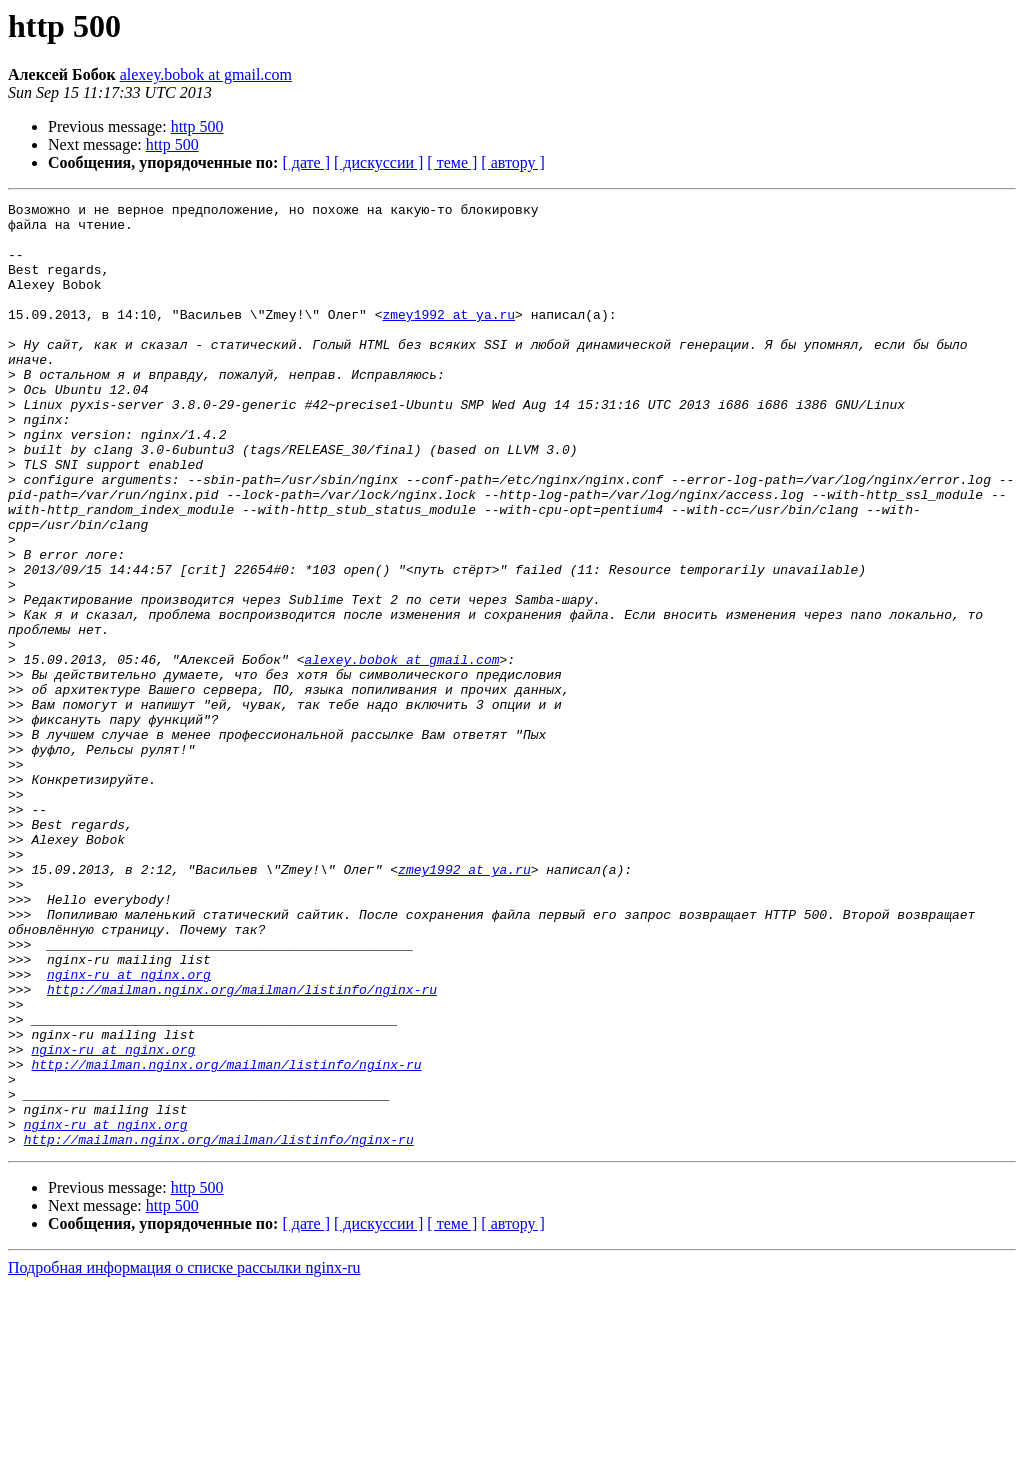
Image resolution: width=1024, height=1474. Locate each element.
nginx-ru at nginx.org (129, 1130)
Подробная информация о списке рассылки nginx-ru (184, 1456)
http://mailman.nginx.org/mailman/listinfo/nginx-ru (242, 1148)
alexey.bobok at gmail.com (206, 74)
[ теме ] (452, 162)
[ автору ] (512, 162)
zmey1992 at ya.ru (448, 338)
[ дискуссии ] (378, 162)
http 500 (197, 126)
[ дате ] (306, 162)
